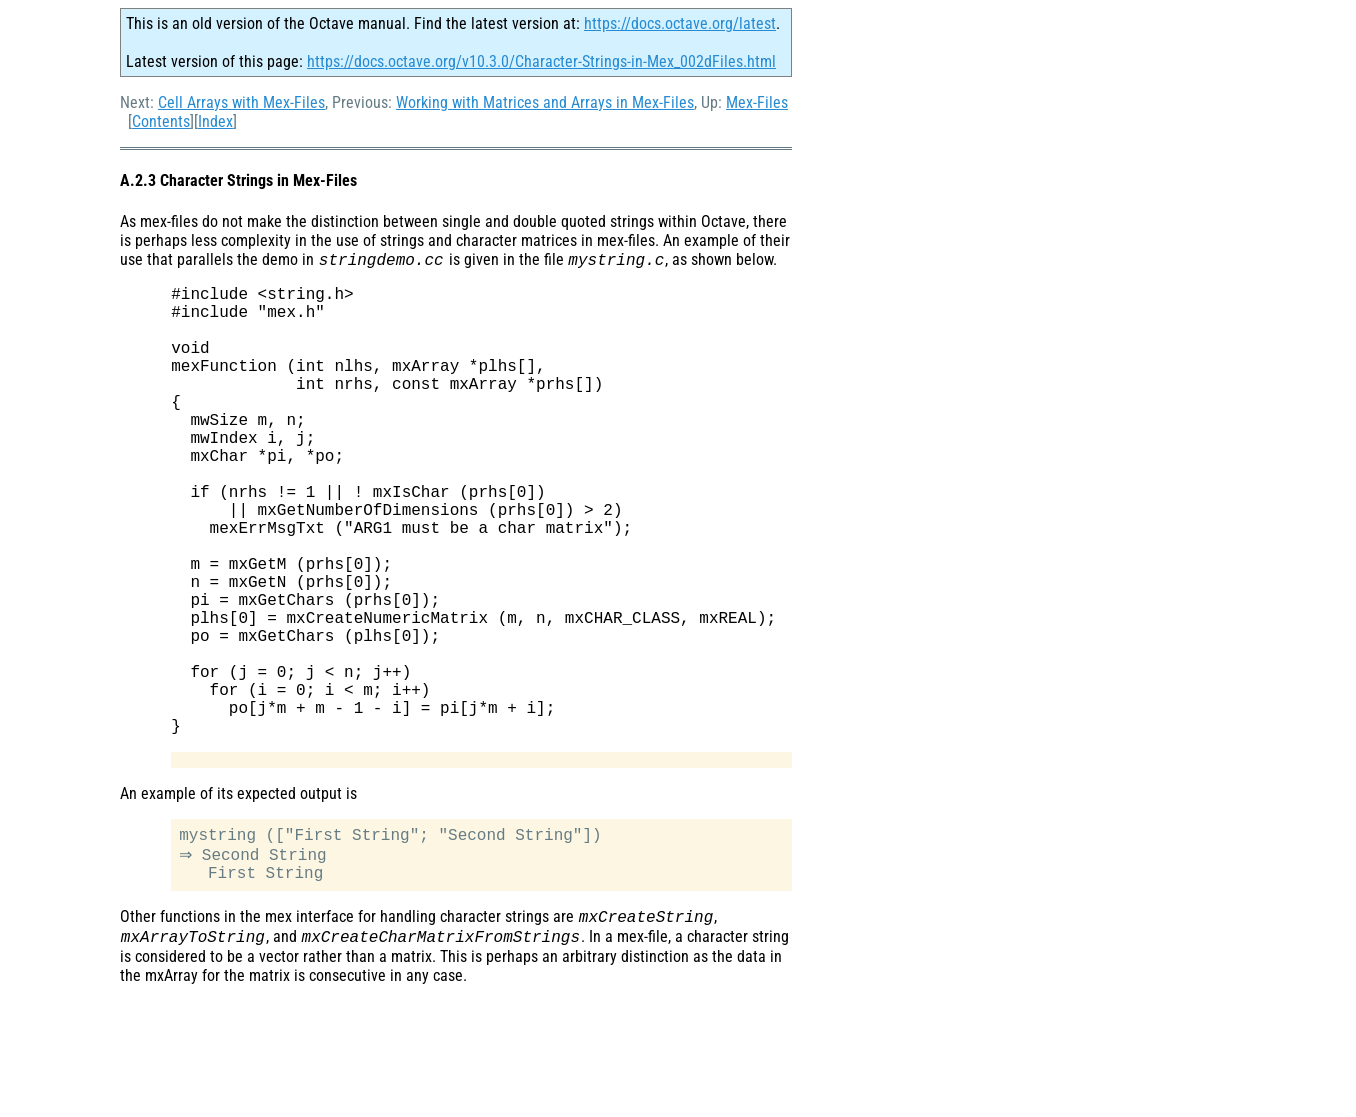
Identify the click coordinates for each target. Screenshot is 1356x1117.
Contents (161, 121)
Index (215, 121)
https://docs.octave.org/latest (680, 23)
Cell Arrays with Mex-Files (241, 102)
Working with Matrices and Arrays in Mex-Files (545, 102)
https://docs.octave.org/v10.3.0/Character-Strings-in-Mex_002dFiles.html (541, 61)
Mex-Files (757, 102)
